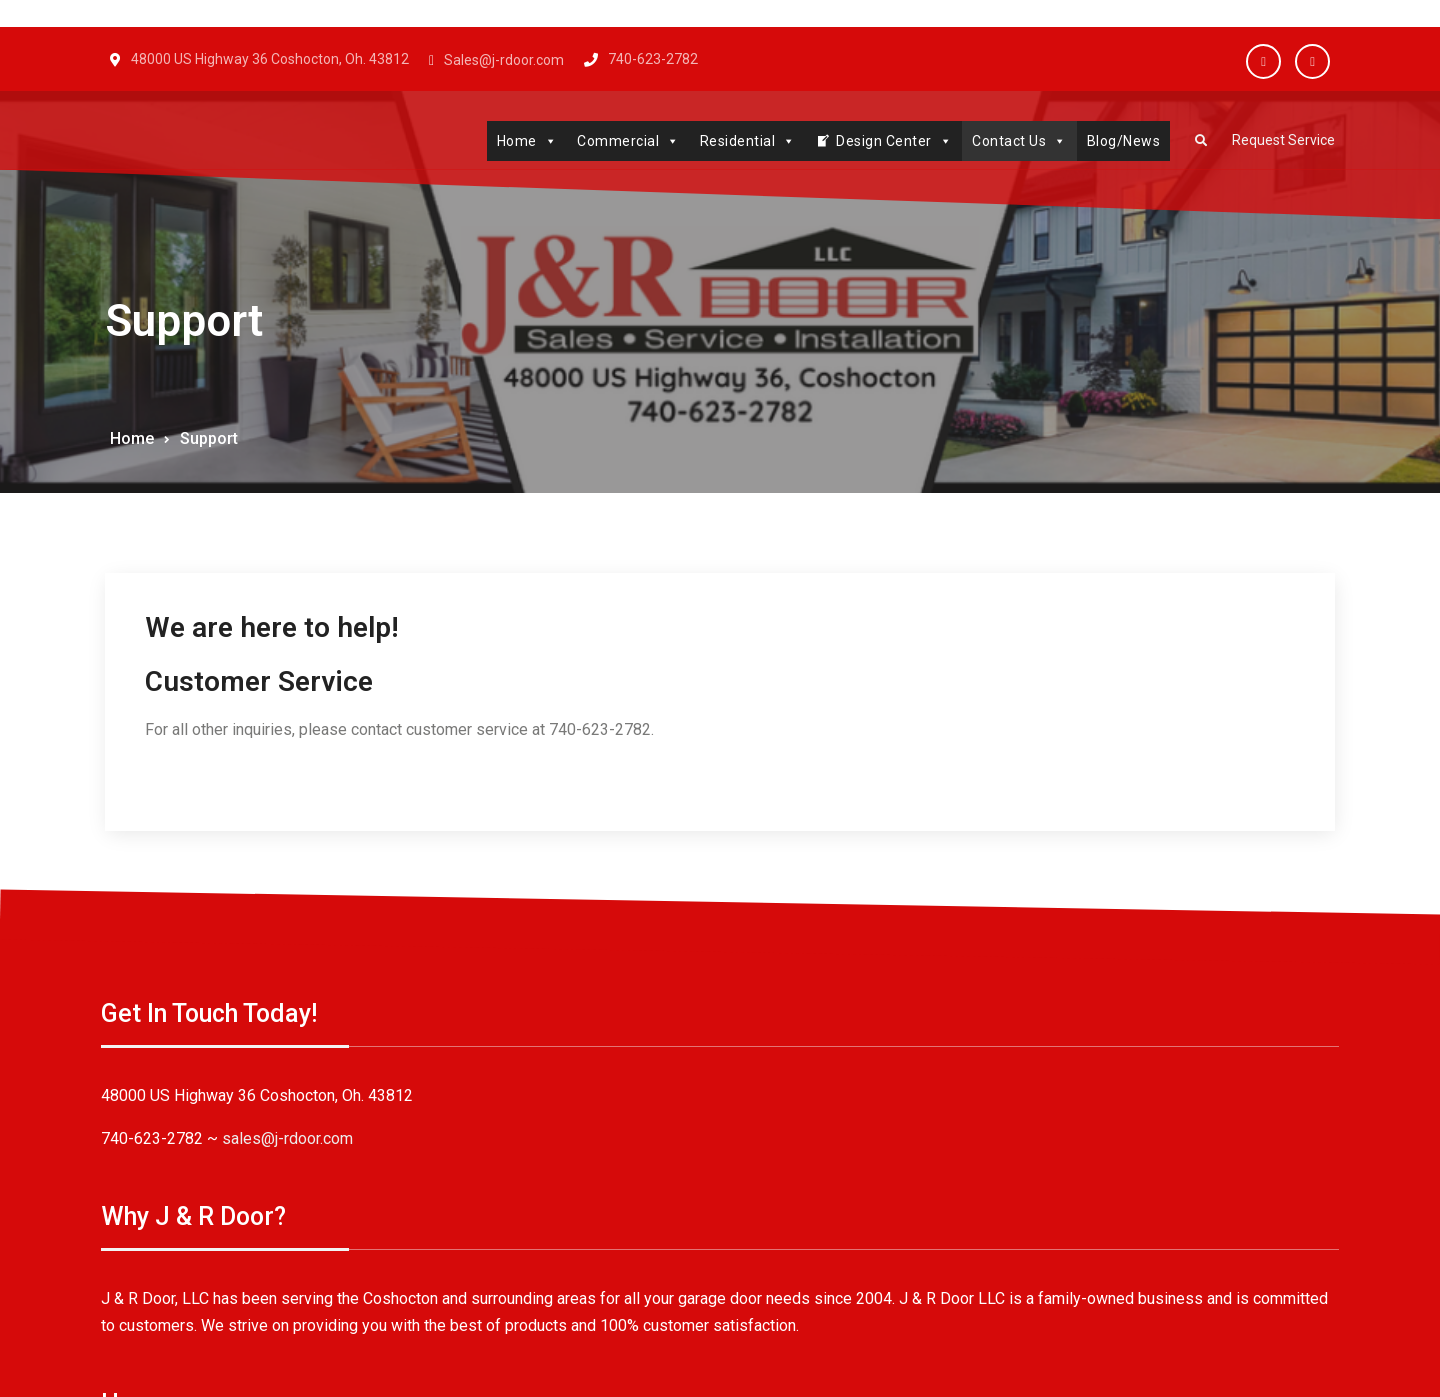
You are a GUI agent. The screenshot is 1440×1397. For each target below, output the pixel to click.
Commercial (615, 141)
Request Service (1277, 141)
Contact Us (1006, 141)
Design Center (881, 141)
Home (514, 141)
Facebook (1263, 61)
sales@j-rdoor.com (291, 1142)
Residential (735, 141)
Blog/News (1111, 141)
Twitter (1312, 61)
